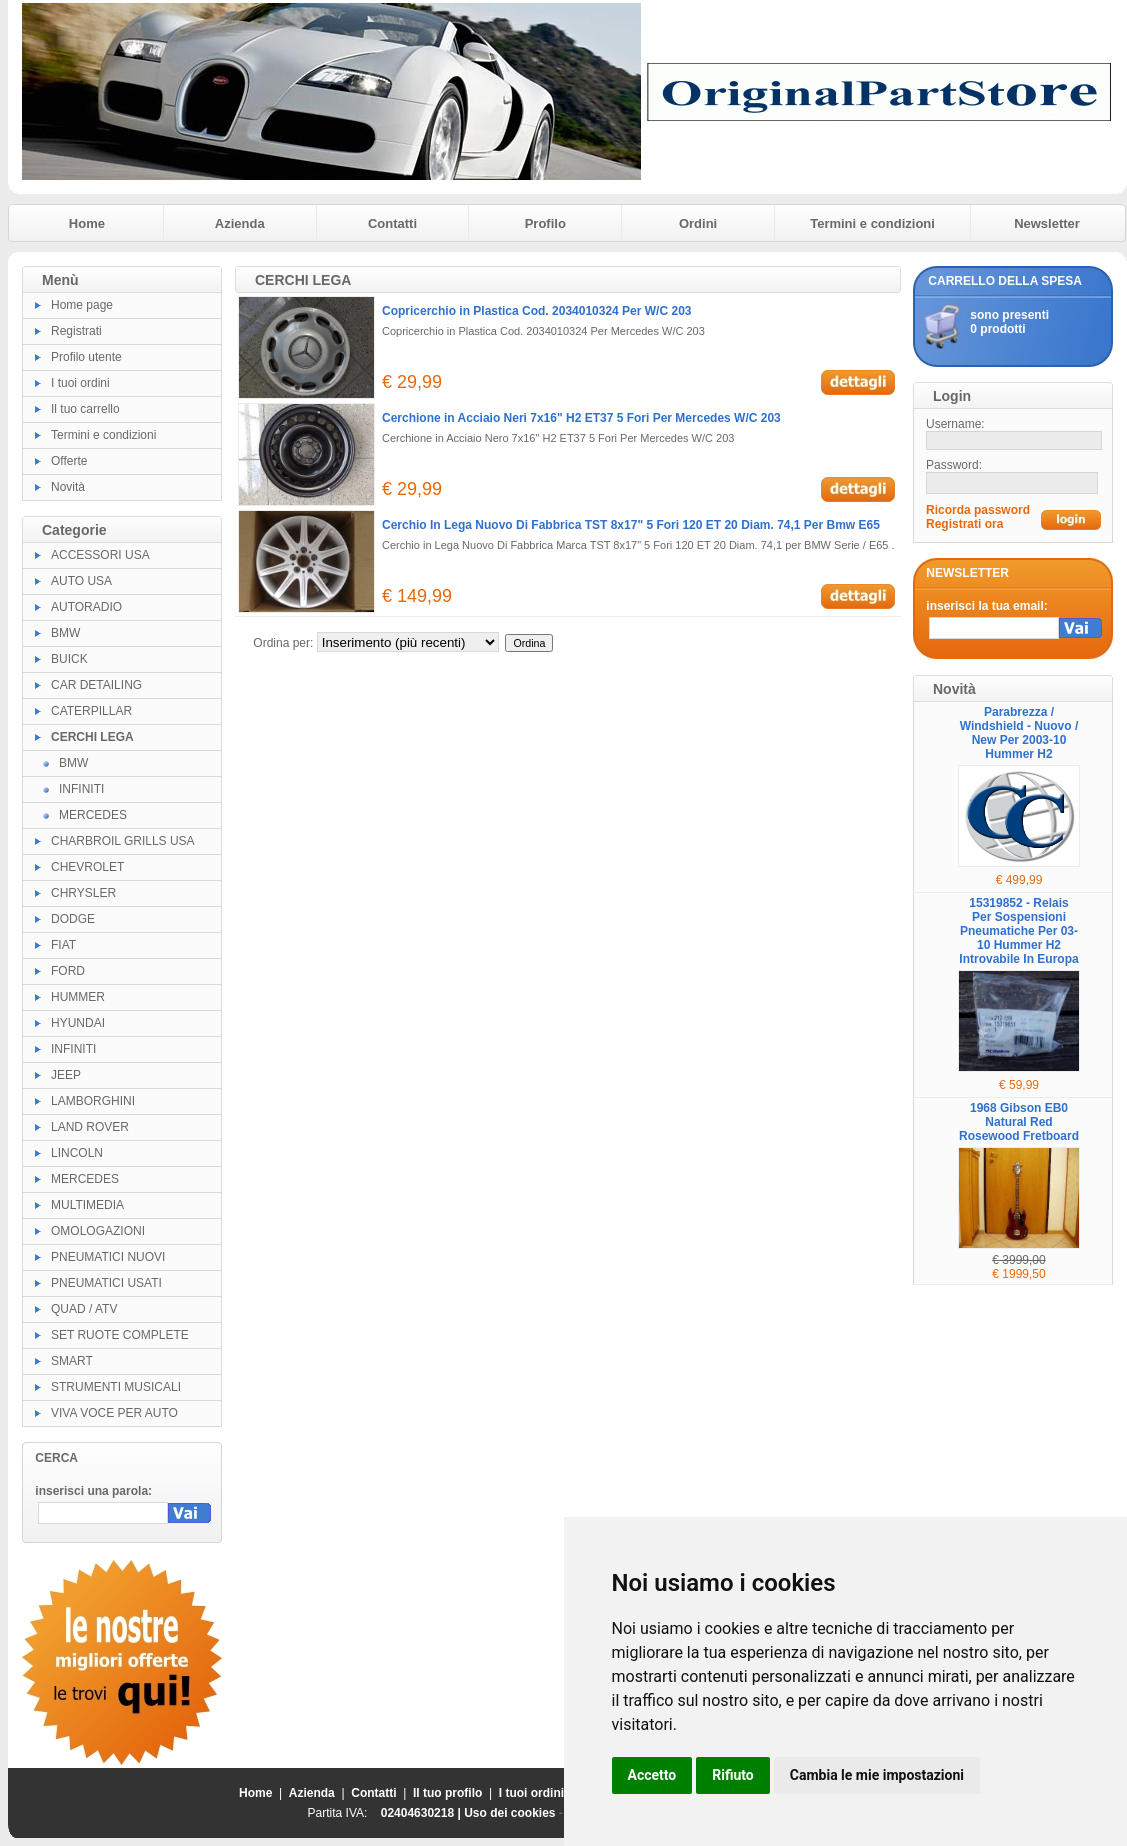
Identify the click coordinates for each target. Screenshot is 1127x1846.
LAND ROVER (90, 1127)
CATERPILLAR (91, 711)
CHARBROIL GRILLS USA (123, 841)
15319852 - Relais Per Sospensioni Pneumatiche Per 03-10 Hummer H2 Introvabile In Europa (1018, 931)
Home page (82, 305)
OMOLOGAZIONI (98, 1231)
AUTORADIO (86, 607)
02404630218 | (422, 1813)
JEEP (66, 1075)
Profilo (545, 223)
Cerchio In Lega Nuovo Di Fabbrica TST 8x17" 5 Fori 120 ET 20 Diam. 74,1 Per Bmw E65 (631, 525)
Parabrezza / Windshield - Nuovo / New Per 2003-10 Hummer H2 (1019, 733)
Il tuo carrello (85, 409)
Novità (68, 487)
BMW (65, 633)
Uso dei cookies (509, 1813)
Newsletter (1047, 223)
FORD (68, 971)
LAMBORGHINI (93, 1101)
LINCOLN (77, 1153)
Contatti (392, 223)
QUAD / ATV (84, 1309)
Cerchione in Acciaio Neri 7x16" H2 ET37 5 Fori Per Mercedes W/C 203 (581, 418)
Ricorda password (978, 510)
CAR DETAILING (96, 685)
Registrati (76, 331)
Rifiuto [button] (733, 1775)
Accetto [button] (652, 1775)
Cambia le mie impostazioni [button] (877, 1775)
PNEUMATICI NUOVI (108, 1257)
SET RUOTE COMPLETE (120, 1335)
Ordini (698, 223)
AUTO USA (81, 581)
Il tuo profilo (447, 1793)
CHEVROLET (87, 867)
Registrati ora (964, 524)
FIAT (63, 945)
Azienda (240, 223)
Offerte (69, 461)
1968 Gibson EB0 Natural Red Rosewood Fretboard (1019, 1122)
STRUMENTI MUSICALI (116, 1387)
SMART (72, 1361)
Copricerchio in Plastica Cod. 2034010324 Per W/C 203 (536, 311)
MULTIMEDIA (87, 1205)
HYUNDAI (78, 1023)
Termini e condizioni (872, 223)
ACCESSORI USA (100, 555)
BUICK (69, 659)
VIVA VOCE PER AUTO (114, 1413)
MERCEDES (93, 815)
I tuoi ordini (80, 383)
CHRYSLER (83, 893)
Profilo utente (86, 357)
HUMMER (78, 997)
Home (87, 223)
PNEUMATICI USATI (106, 1283)
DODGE (73, 919)
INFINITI (81, 789)
